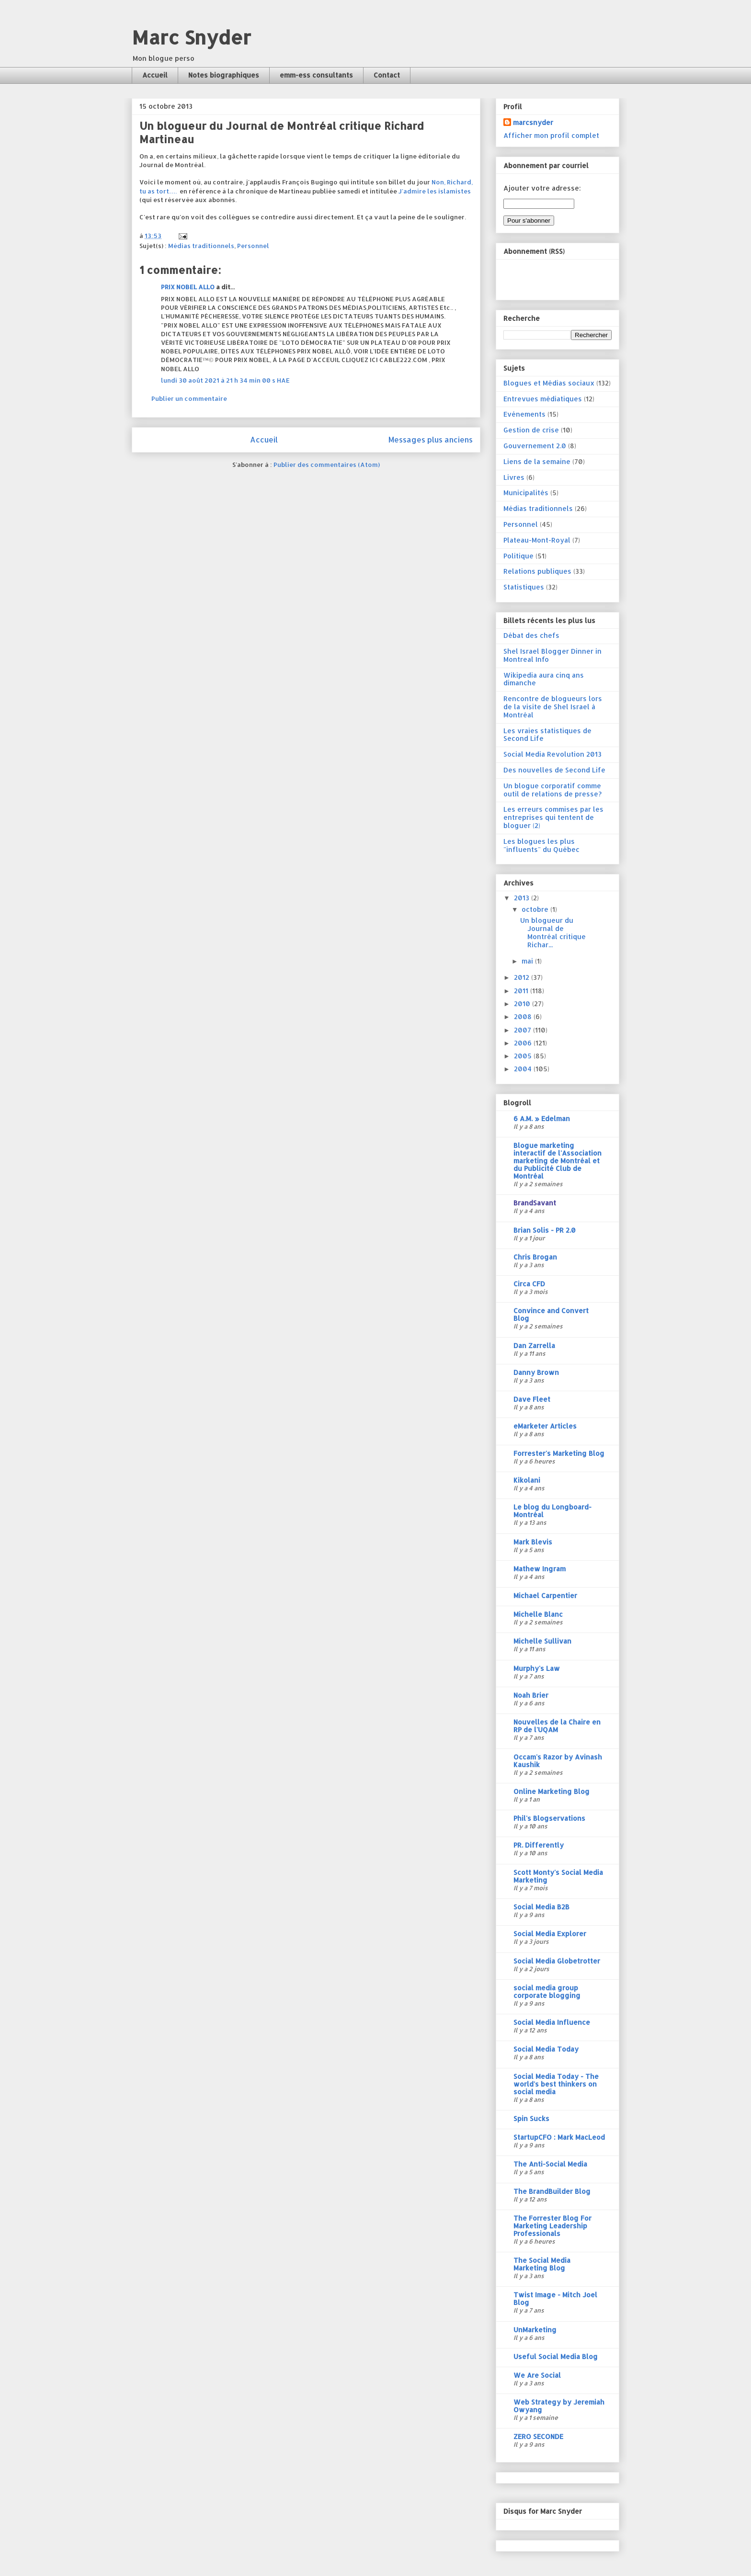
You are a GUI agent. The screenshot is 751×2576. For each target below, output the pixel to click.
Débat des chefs (531, 635)
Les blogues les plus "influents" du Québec (541, 845)
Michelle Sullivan (542, 1641)
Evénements (524, 414)
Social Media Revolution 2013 (552, 754)
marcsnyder (533, 122)
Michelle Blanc (538, 1614)
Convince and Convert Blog (551, 1314)
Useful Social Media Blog (555, 2356)
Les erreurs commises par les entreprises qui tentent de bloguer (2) (553, 817)
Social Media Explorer (549, 1933)
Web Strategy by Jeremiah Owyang (558, 2406)
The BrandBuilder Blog (552, 2191)
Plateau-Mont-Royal (536, 540)
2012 (522, 977)
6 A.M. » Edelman (541, 1118)
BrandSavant (534, 1203)
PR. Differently (538, 1845)
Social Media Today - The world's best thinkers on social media (556, 2084)
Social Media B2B (541, 1907)
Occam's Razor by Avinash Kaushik (557, 1761)
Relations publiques (537, 571)
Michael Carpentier (545, 1595)
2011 (522, 991)
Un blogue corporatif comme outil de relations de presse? (552, 790)
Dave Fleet (531, 1399)
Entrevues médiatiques (542, 399)
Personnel (253, 246)
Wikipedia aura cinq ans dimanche (543, 679)
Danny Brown (536, 1372)
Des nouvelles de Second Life (554, 770)
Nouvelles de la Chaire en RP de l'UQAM (557, 1726)
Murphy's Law (536, 1668)
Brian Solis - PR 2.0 (544, 1230)
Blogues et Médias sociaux (548, 383)
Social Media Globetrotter (556, 1961)
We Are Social (537, 2375)
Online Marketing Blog (551, 1791)
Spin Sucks (531, 2118)
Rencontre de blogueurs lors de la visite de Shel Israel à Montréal (552, 706)
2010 (523, 1003)
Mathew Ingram (539, 1569)
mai (528, 961)
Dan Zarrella (534, 1345)
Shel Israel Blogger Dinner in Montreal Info (552, 655)
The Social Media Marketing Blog (541, 2264)
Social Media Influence (551, 2022)
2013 (522, 898)
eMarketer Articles (545, 1426)
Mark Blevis (532, 1542)
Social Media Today (546, 2049)
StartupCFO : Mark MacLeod (559, 2137)
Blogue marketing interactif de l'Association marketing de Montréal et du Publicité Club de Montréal (557, 1160)
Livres (513, 477)
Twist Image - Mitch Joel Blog (555, 2298)
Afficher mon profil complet (551, 135)
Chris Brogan (535, 1257)
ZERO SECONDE (538, 2436)
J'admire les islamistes (434, 191)
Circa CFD (529, 1284)
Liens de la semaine (536, 461)
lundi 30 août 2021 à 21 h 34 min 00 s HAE (225, 380)
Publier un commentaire (189, 398)
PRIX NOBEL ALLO (188, 287)
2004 (524, 1069)
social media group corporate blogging (546, 1991)
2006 (524, 1043)
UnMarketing (535, 2330)
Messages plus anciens (430, 439)
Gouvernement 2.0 (534, 446)
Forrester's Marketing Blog (558, 1453)
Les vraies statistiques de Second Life (547, 734)
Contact (387, 75)
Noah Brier (530, 1695)
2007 (523, 1030)
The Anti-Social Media (550, 2164)
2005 (524, 1056)
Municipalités (525, 492)
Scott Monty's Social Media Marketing (558, 1876)
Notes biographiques (223, 75)
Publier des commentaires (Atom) (326, 464)
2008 (524, 1016)
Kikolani (526, 1480)
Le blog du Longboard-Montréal (552, 1511)
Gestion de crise (531, 430)
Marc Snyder (191, 37)
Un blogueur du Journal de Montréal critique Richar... (553, 932)
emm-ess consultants (316, 75)
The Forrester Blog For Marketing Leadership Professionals (552, 2225)
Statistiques (523, 587)
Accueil (155, 75)
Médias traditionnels (201, 246)
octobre (536, 909)
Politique (518, 556)
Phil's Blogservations (549, 1818)
